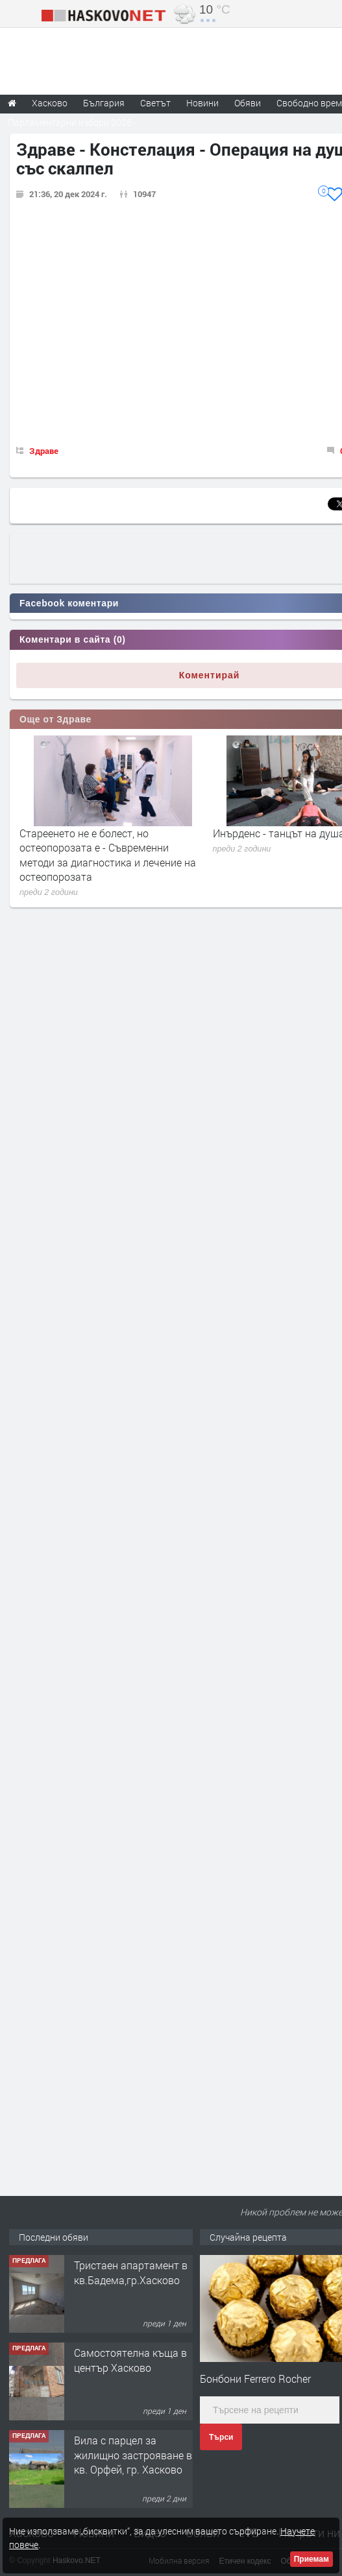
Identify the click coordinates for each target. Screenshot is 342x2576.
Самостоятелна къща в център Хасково (130, 2360)
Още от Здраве (55, 719)
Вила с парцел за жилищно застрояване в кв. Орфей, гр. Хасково (133, 2454)
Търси (221, 2437)
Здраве (43, 451)
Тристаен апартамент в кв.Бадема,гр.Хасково (131, 2272)
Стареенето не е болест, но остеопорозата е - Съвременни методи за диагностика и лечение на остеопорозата (107, 854)
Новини (202, 103)
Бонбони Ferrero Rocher (255, 2378)
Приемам (311, 2559)
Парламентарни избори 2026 (70, 122)
